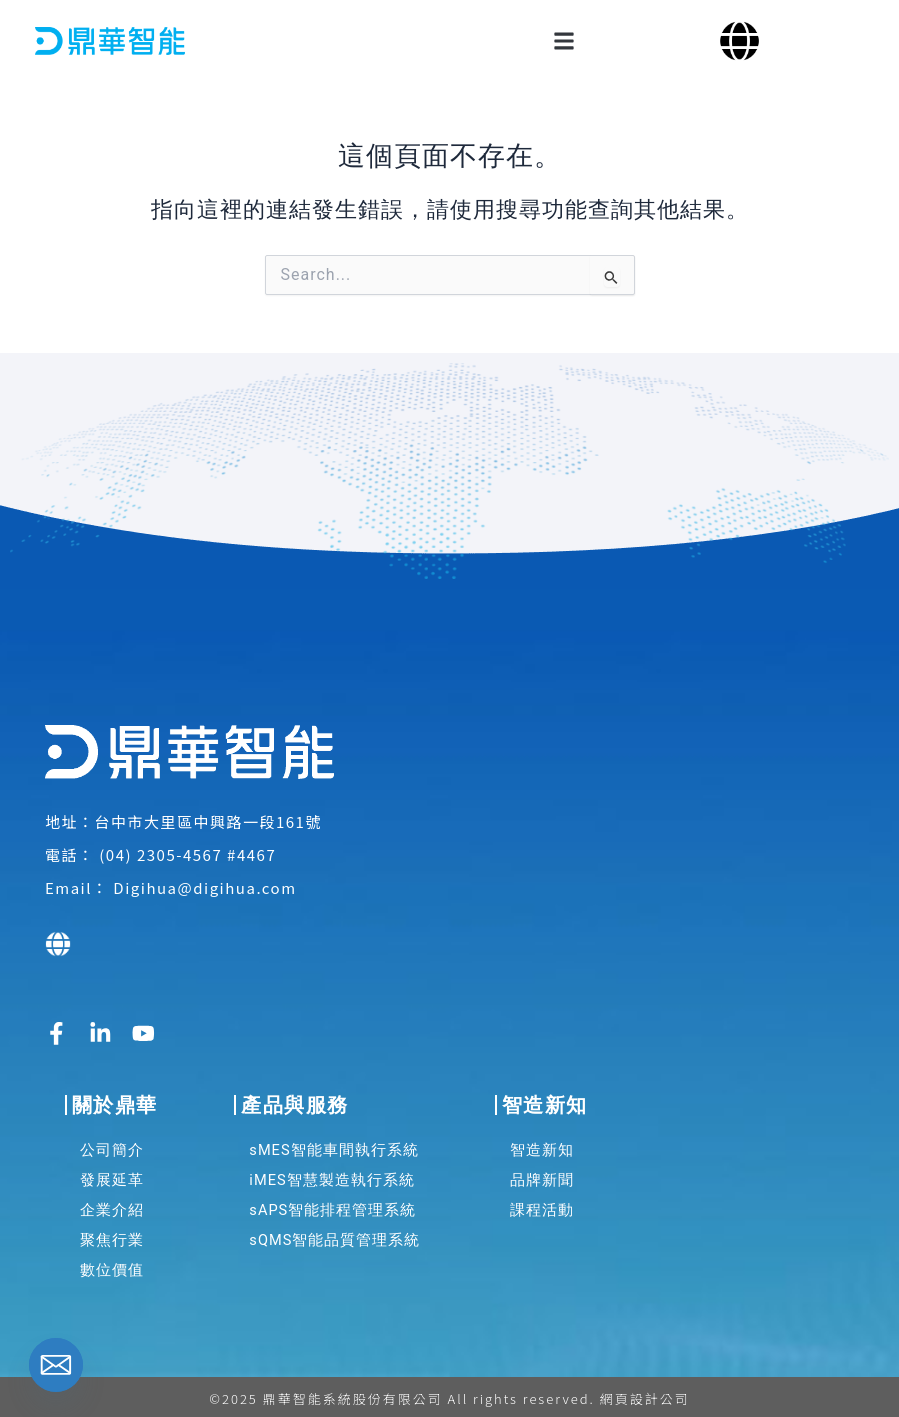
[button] (563, 40)
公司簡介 (112, 1145)
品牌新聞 (542, 1175)
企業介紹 (112, 1205)
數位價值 (112, 1265)
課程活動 (542, 1205)
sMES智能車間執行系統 (333, 1145)
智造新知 (542, 1145)
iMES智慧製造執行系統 (331, 1175)
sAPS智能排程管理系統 (332, 1205)
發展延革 (112, 1175)
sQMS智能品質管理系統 (334, 1235)
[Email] (56, 1365)
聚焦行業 (112, 1235)
